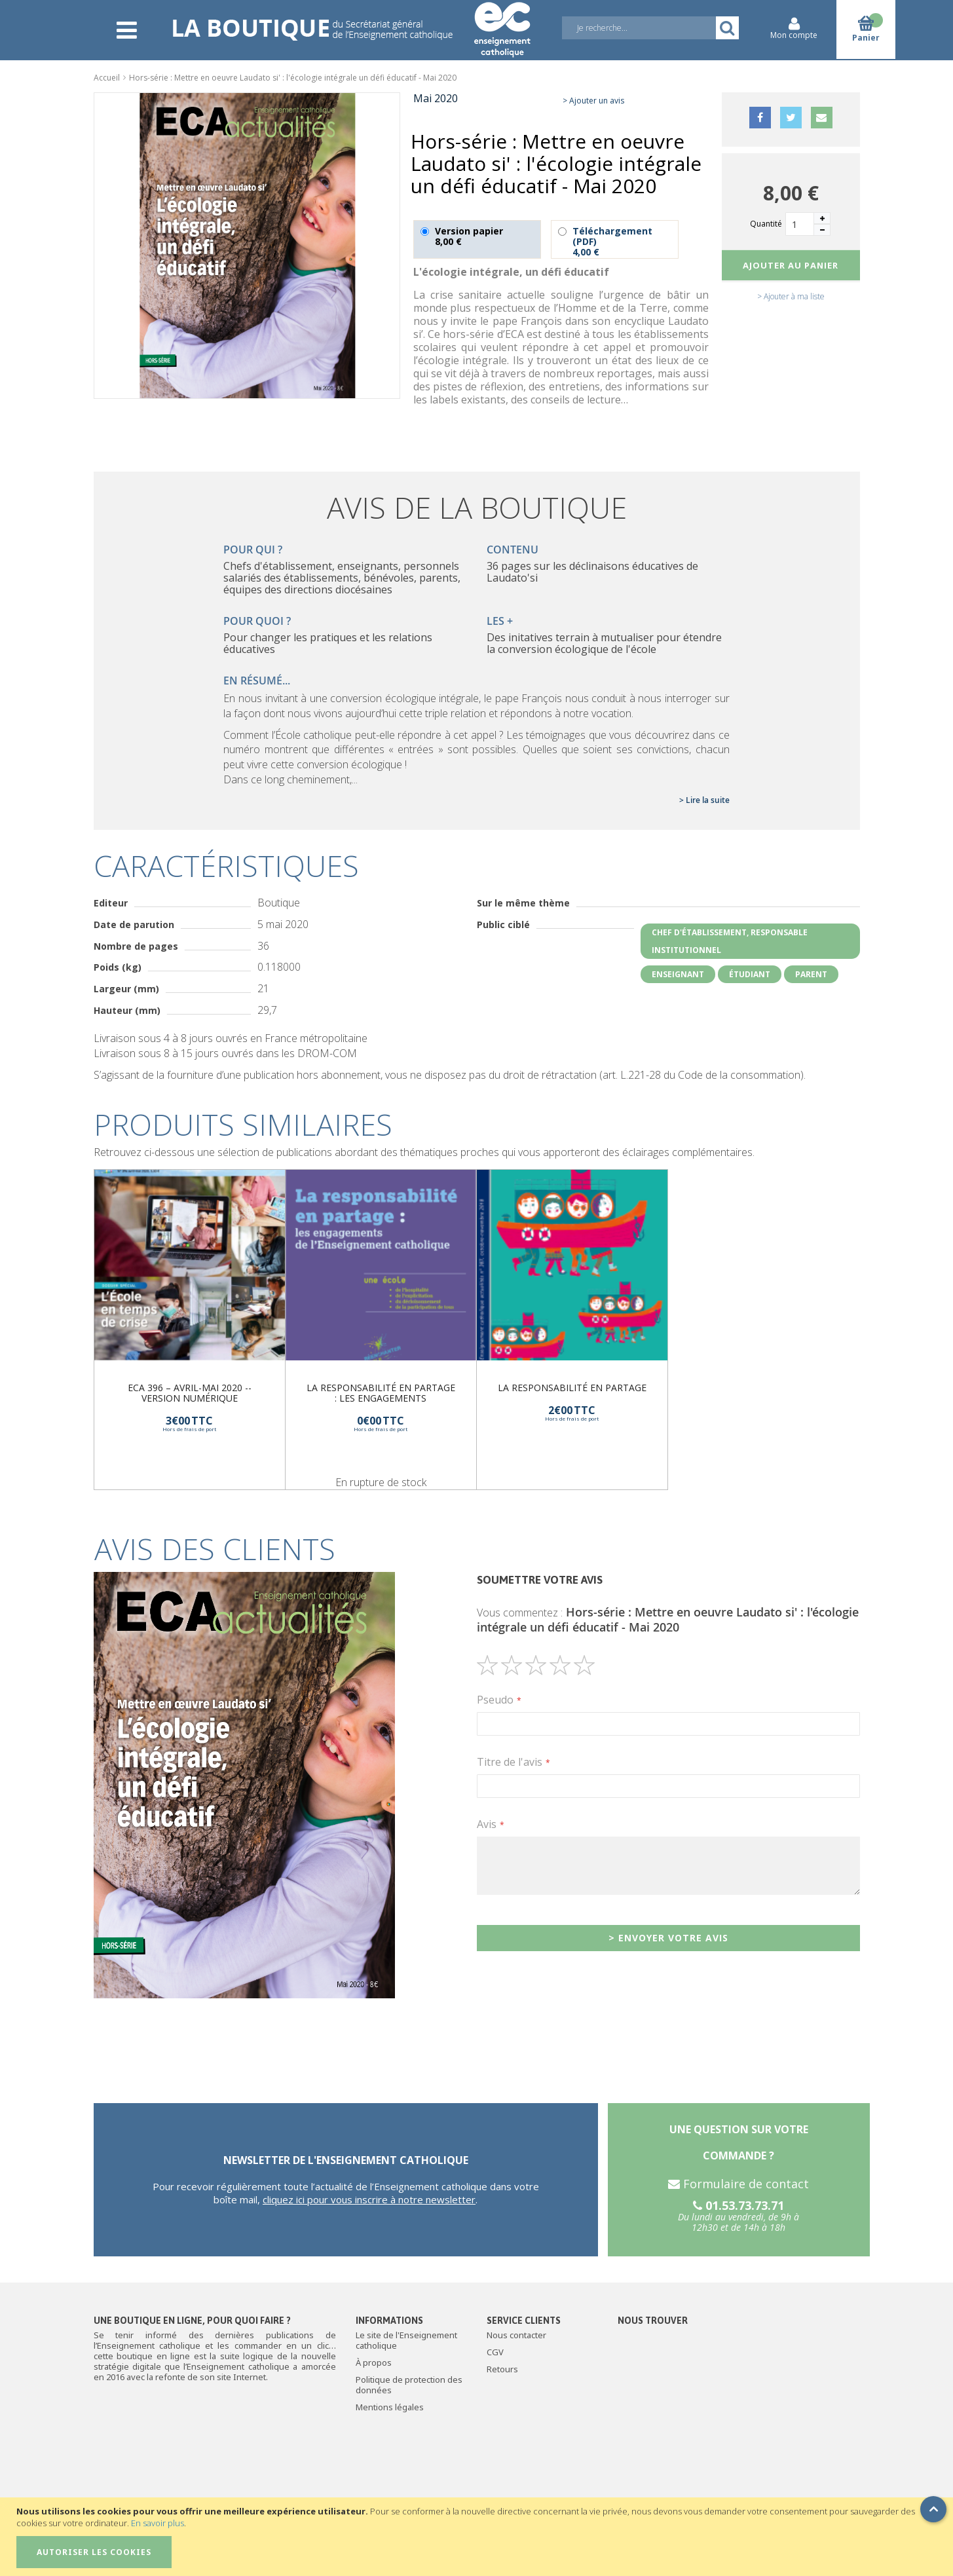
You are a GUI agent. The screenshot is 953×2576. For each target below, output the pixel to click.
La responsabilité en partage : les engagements (381, 1392)
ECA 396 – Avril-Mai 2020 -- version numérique (190, 1392)
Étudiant (749, 974)
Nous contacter (516, 2335)
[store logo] (351, 21)
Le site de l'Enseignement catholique (406, 2340)
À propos (374, 2362)
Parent (811, 974)
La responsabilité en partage (572, 1387)
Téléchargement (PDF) (614, 239)
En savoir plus (157, 2523)
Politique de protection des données (409, 2385)
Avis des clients (214, 1549)
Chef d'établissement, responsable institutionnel (730, 941)
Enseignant (678, 974)
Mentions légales (390, 2407)
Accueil (107, 77)
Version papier (477, 239)
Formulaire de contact (738, 2184)
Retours (502, 2369)
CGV (495, 2352)
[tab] (477, 1549)
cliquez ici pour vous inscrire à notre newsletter (369, 2199)
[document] (478, 2536)
